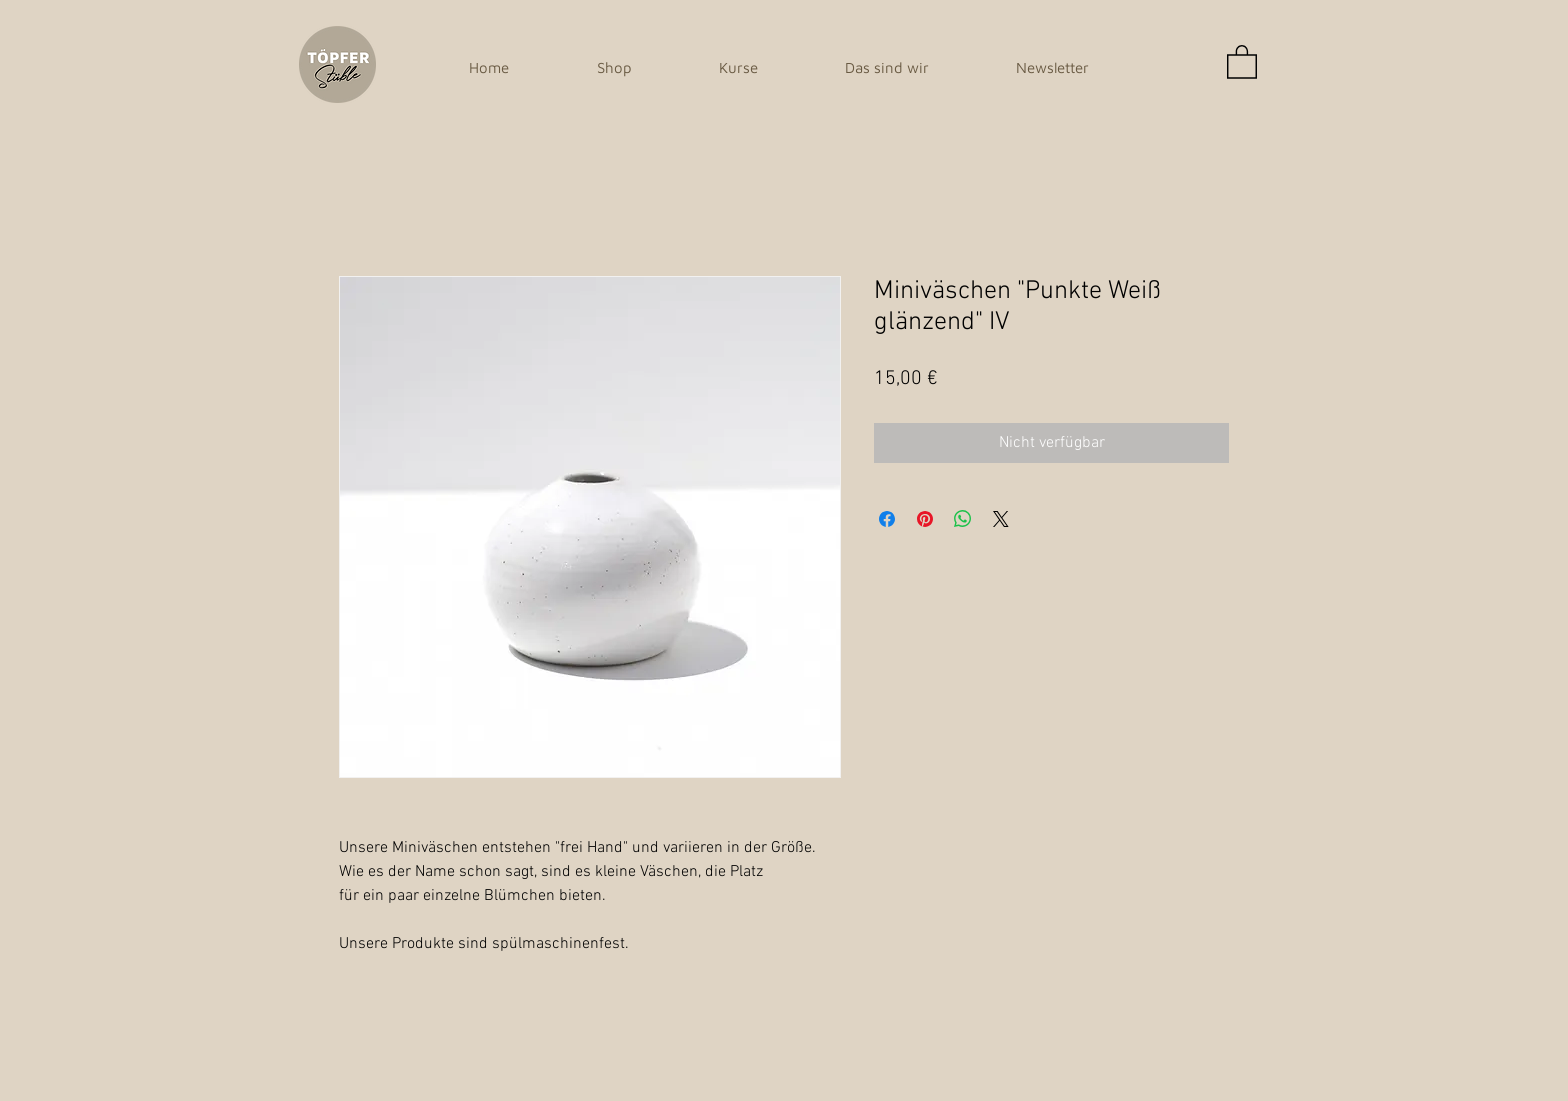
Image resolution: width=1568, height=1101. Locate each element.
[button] (1242, 61)
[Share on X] (1001, 519)
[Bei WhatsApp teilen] (963, 519)
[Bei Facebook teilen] (887, 519)
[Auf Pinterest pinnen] (925, 519)
